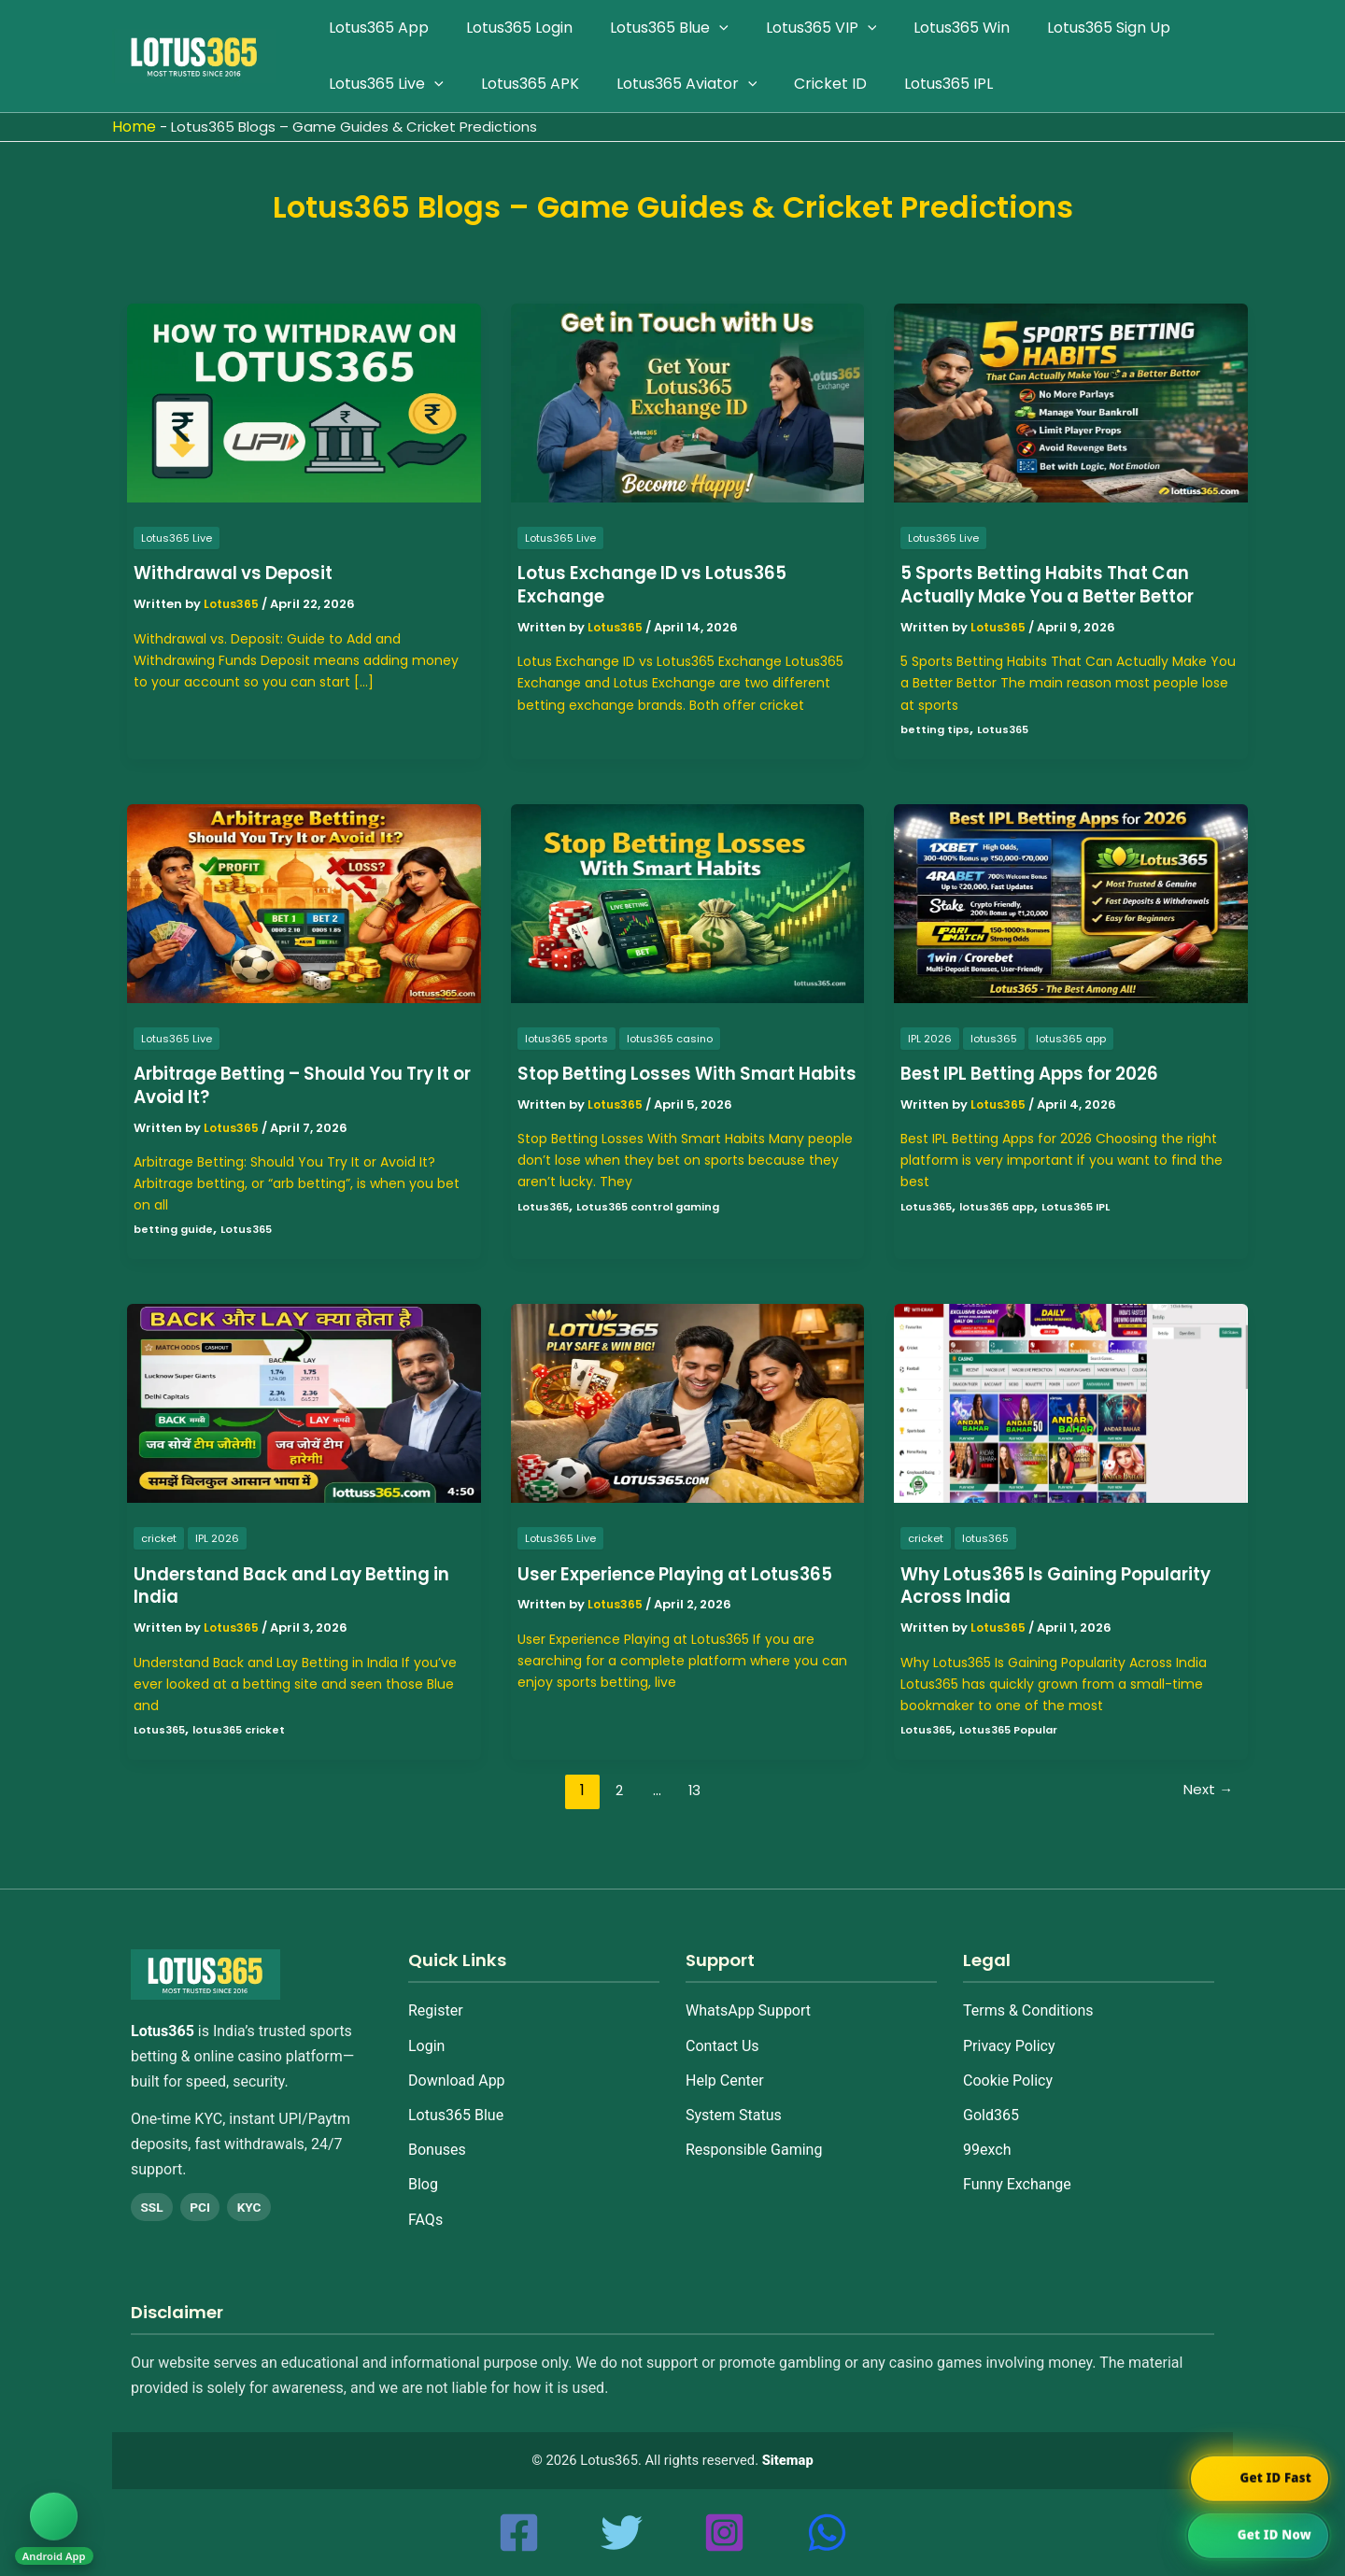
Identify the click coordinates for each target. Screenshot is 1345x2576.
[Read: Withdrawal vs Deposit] (304, 402)
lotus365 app (1076, 1037)
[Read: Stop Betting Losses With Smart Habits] (688, 902)
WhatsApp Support (748, 1997)
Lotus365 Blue (455, 2101)
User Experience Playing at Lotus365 (643, 1584)
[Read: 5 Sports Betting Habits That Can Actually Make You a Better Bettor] (1071, 402)
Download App (456, 2066)
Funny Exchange (1017, 2171)
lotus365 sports (569, 1037)
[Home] (256, 1978)
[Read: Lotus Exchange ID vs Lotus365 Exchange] (688, 402)
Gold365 (991, 2101)
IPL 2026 (930, 1037)
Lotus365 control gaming (655, 1229)
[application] (700, 28)
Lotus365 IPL (1089, 1205)
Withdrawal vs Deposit (241, 572)
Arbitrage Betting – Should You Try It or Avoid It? (300, 1085)
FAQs (425, 2206)
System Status (734, 2101)
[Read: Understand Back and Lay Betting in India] (304, 1402)
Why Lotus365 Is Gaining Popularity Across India (1067, 1584)
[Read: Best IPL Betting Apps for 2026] (1071, 902)
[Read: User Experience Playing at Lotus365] (688, 1402)
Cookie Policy (1008, 2066)
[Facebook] (519, 2532)
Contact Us (722, 2032)
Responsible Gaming (754, 2135)
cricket (159, 1538)
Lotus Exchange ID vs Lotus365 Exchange (661, 584)
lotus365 (995, 1037)
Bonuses (437, 2135)
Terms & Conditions (1028, 1997)
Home (134, 126)
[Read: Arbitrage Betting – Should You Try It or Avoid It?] (304, 902)
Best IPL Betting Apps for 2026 (1042, 1073)
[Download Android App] (60, 2519)
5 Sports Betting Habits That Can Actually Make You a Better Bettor (1062, 584)
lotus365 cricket (245, 1728)
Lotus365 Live (178, 537)
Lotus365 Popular (1016, 1728)
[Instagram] (724, 2532)
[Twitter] (622, 2532)
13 (693, 1789)
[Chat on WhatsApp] (1255, 2535)
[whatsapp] (827, 2532)
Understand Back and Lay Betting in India (294, 1584)
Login (426, 2032)
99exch (987, 2135)
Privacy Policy (1009, 2032)
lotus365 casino (677, 1037)
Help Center (725, 2066)
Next (1207, 1789)
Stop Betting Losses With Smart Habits (668, 1085)
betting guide (175, 1229)
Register (435, 1997)
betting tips (936, 728)
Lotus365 (1007, 728)
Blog (423, 2171)
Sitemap (788, 2460)
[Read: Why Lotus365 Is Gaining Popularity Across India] (1071, 1402)
